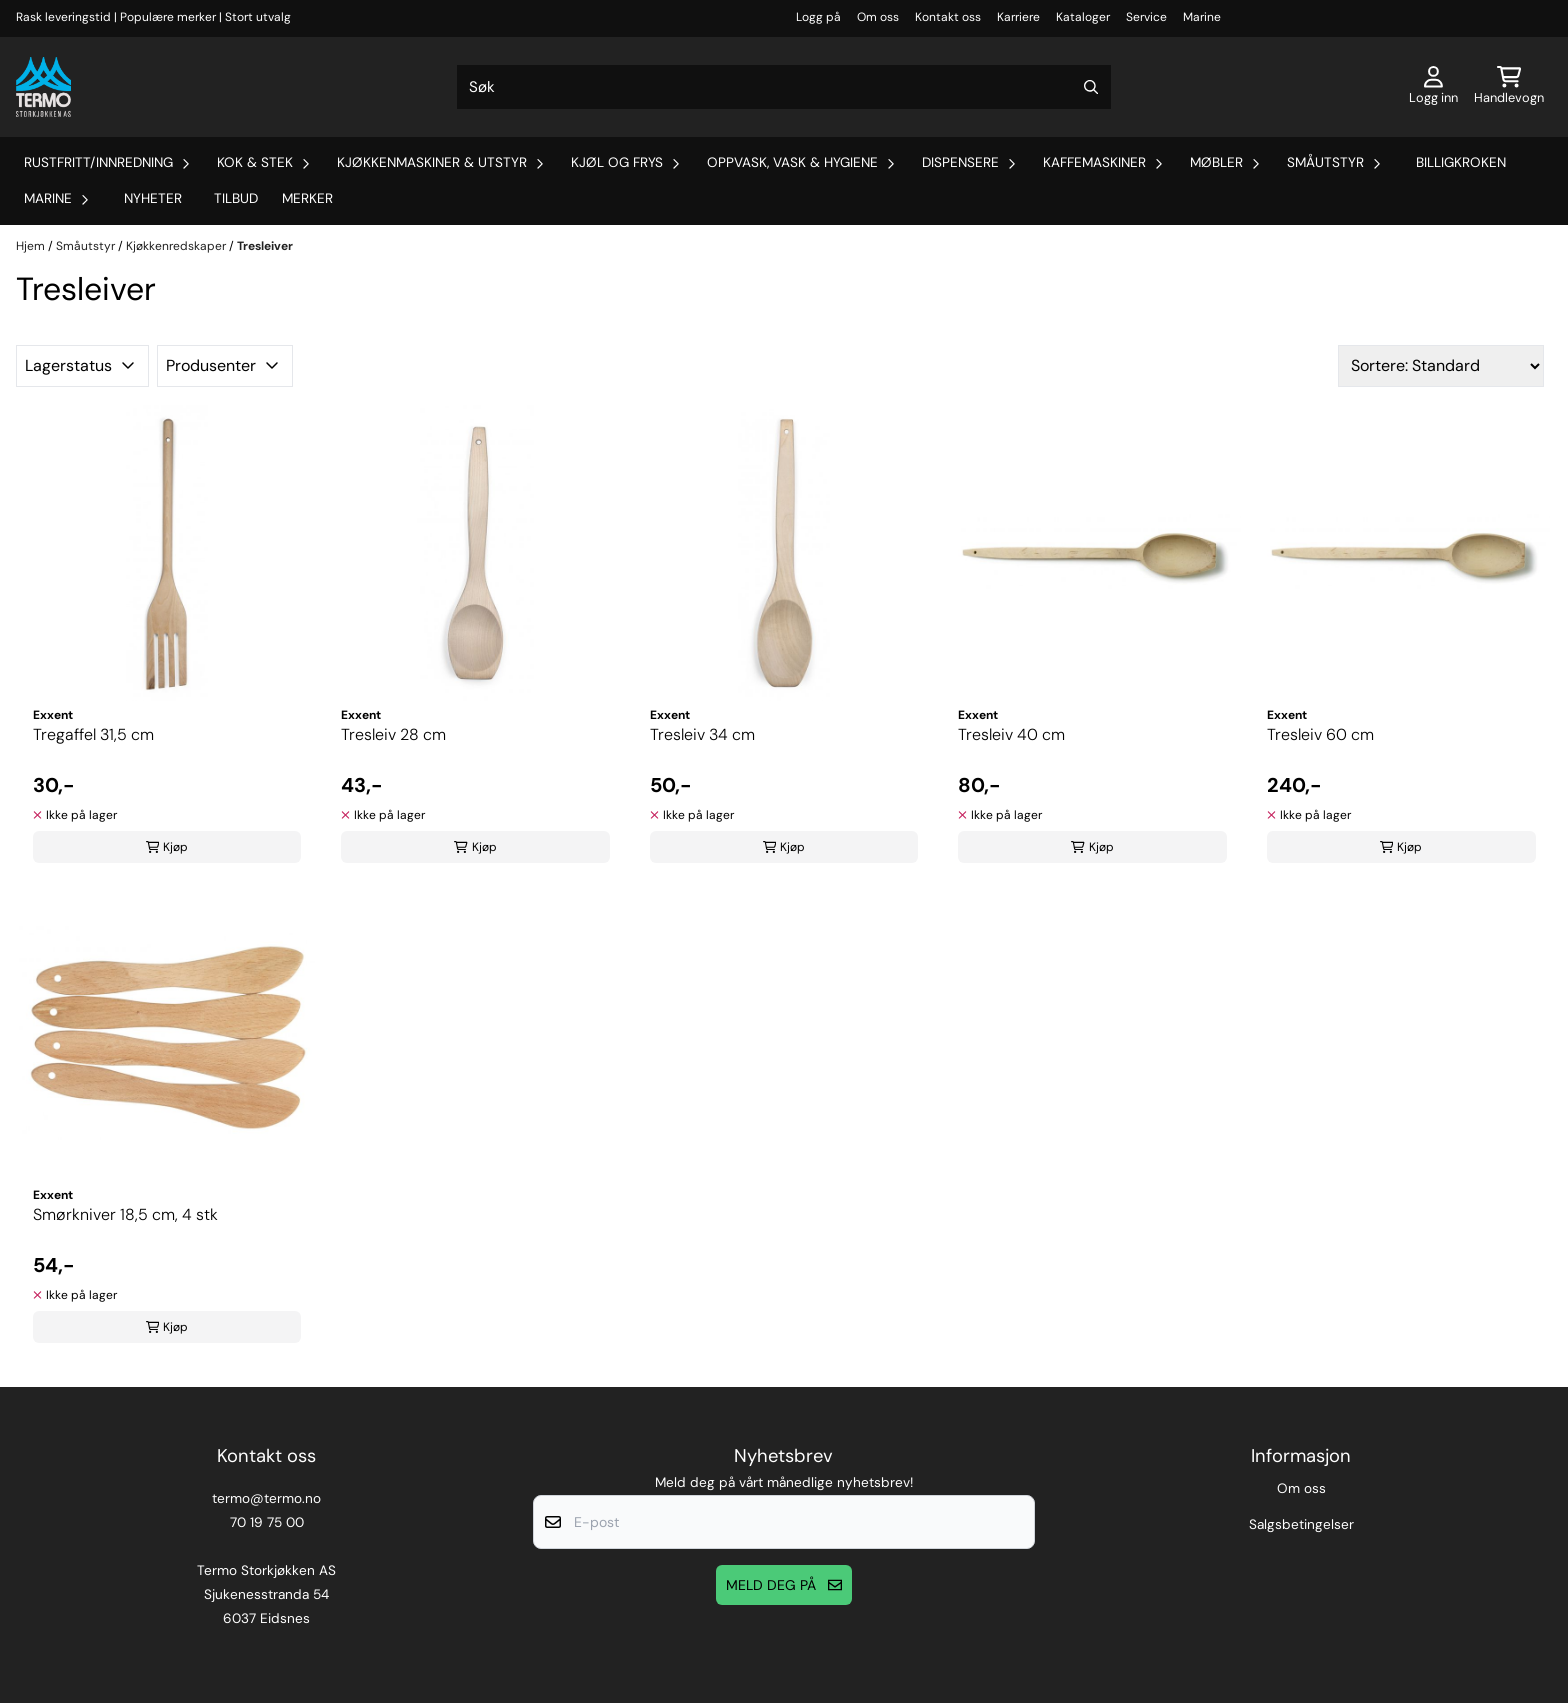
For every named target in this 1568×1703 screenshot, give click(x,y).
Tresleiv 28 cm (393, 734)
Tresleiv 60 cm (1320, 734)
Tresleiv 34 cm (702, 734)
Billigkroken (1461, 162)
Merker (307, 198)
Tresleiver (265, 246)
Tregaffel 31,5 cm (93, 734)
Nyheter (153, 198)
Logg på (818, 17)
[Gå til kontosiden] (1433, 87)
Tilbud (236, 198)
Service (1146, 17)
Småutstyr (87, 246)
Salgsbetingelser (1301, 1524)
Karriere (1018, 17)
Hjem (32, 246)
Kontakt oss (948, 17)
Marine (1202, 17)
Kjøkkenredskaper (177, 246)
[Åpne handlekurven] (1509, 87)
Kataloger (1083, 17)
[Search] (1091, 87)
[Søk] (784, 87)
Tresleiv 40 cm (1011, 734)
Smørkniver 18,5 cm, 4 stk (125, 1214)
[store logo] (43, 87)
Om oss (878, 17)
